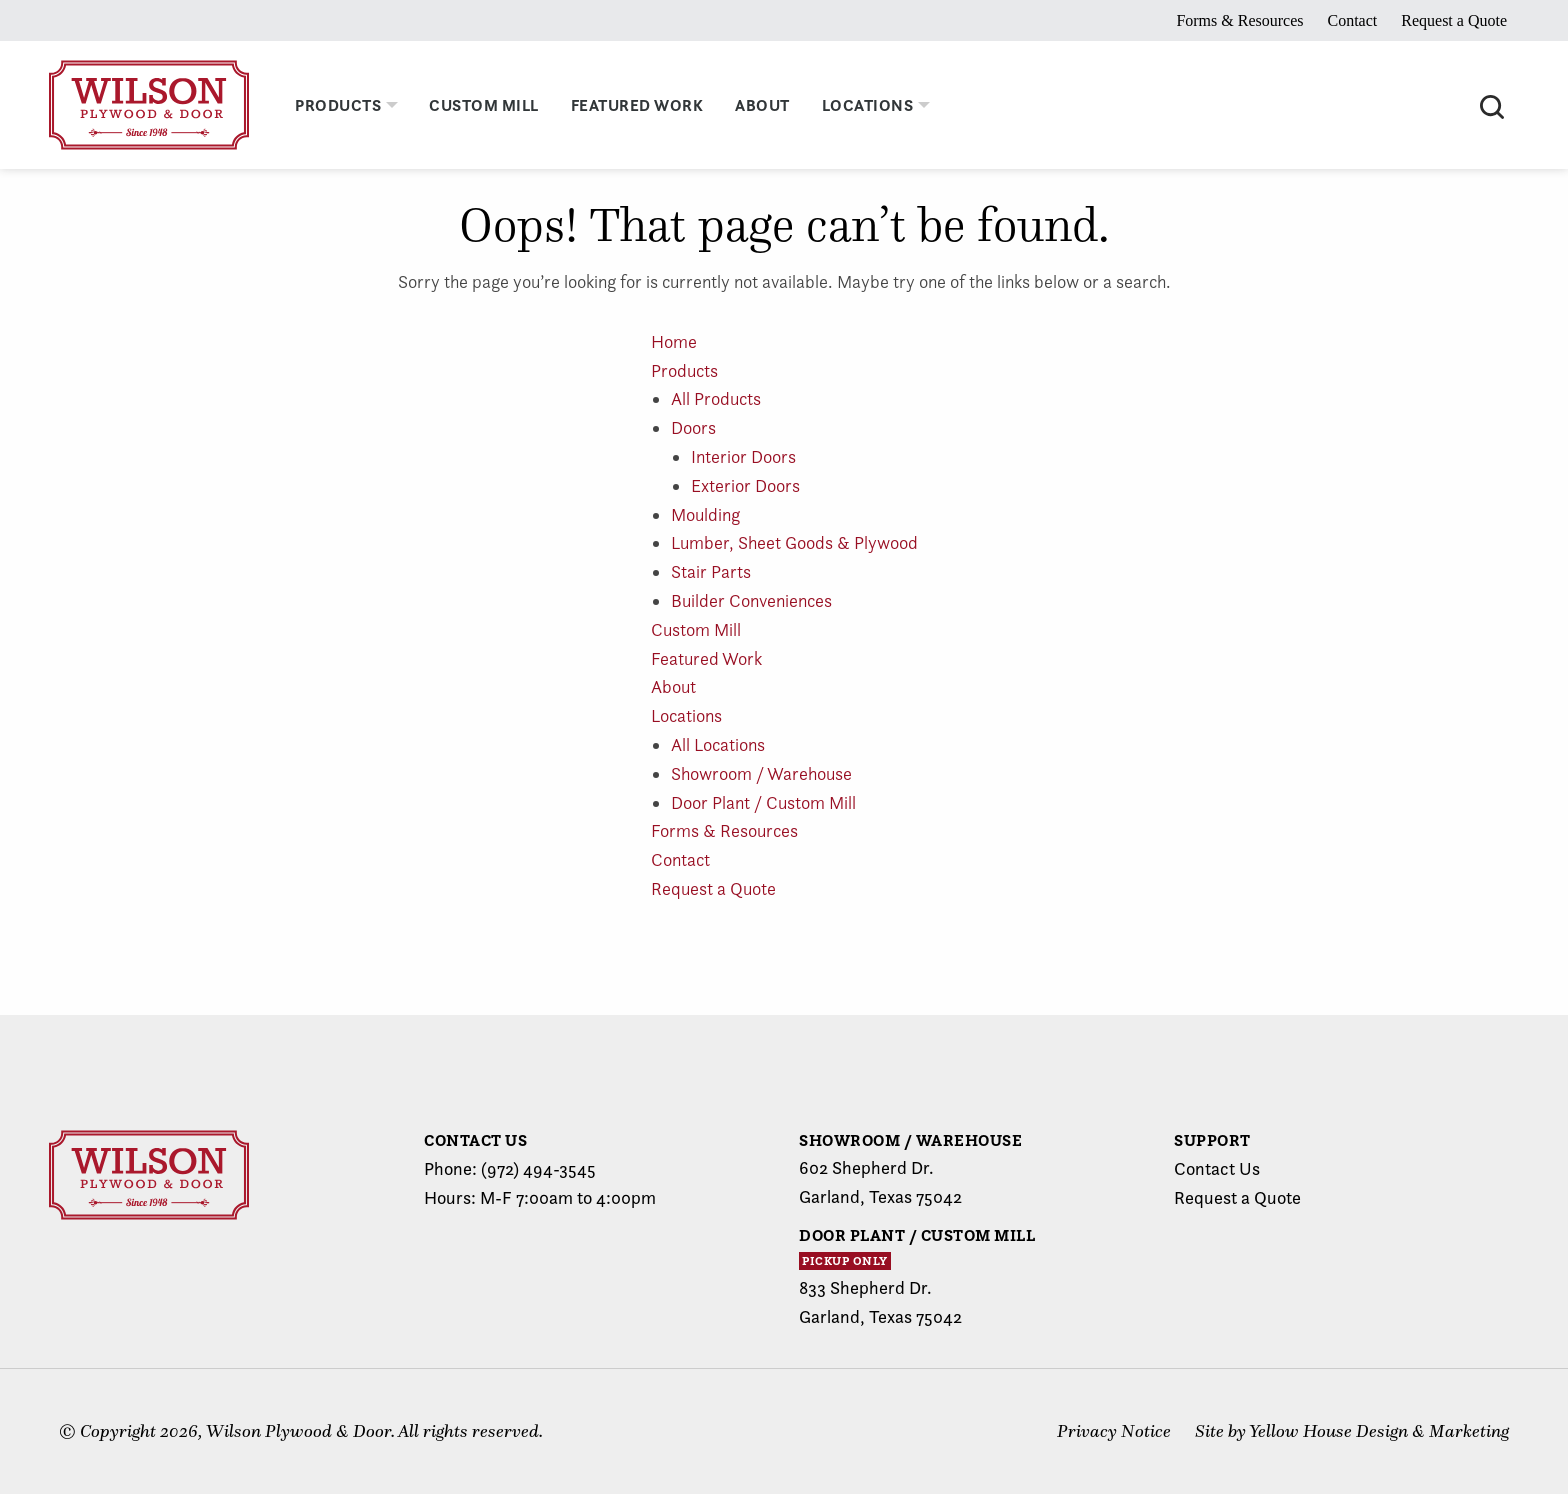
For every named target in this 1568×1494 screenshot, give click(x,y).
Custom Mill (696, 629)
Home (674, 341)
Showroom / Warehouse (761, 773)
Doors (693, 427)
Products (684, 370)
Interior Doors (743, 456)
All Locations (718, 744)
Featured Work (706, 658)
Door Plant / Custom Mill (763, 802)
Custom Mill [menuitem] (484, 105)
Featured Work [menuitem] (637, 105)
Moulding (705, 514)
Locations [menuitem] (868, 105)
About (673, 686)
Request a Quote (1454, 20)
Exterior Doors (745, 485)
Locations (686, 715)
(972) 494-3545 (538, 1168)
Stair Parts (711, 571)
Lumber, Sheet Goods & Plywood (794, 542)
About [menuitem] (762, 105)
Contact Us (1217, 1168)
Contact (1352, 20)
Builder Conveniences (751, 600)
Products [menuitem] (338, 105)
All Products (716, 398)
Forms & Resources (1239, 20)
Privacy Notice (1114, 1431)
